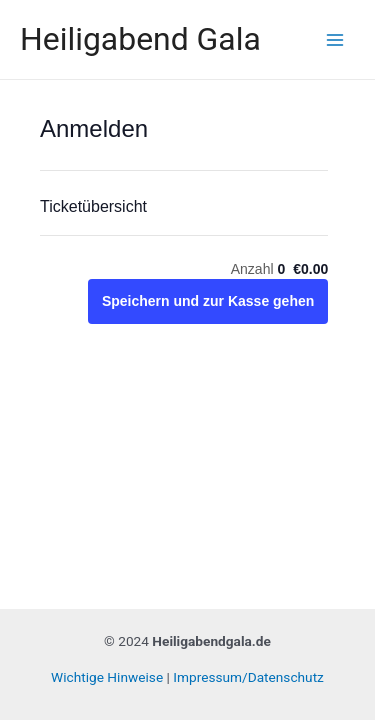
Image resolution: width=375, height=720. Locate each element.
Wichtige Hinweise (107, 677)
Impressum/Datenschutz (248, 677)
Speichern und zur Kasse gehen (208, 301)
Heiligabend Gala (140, 39)
